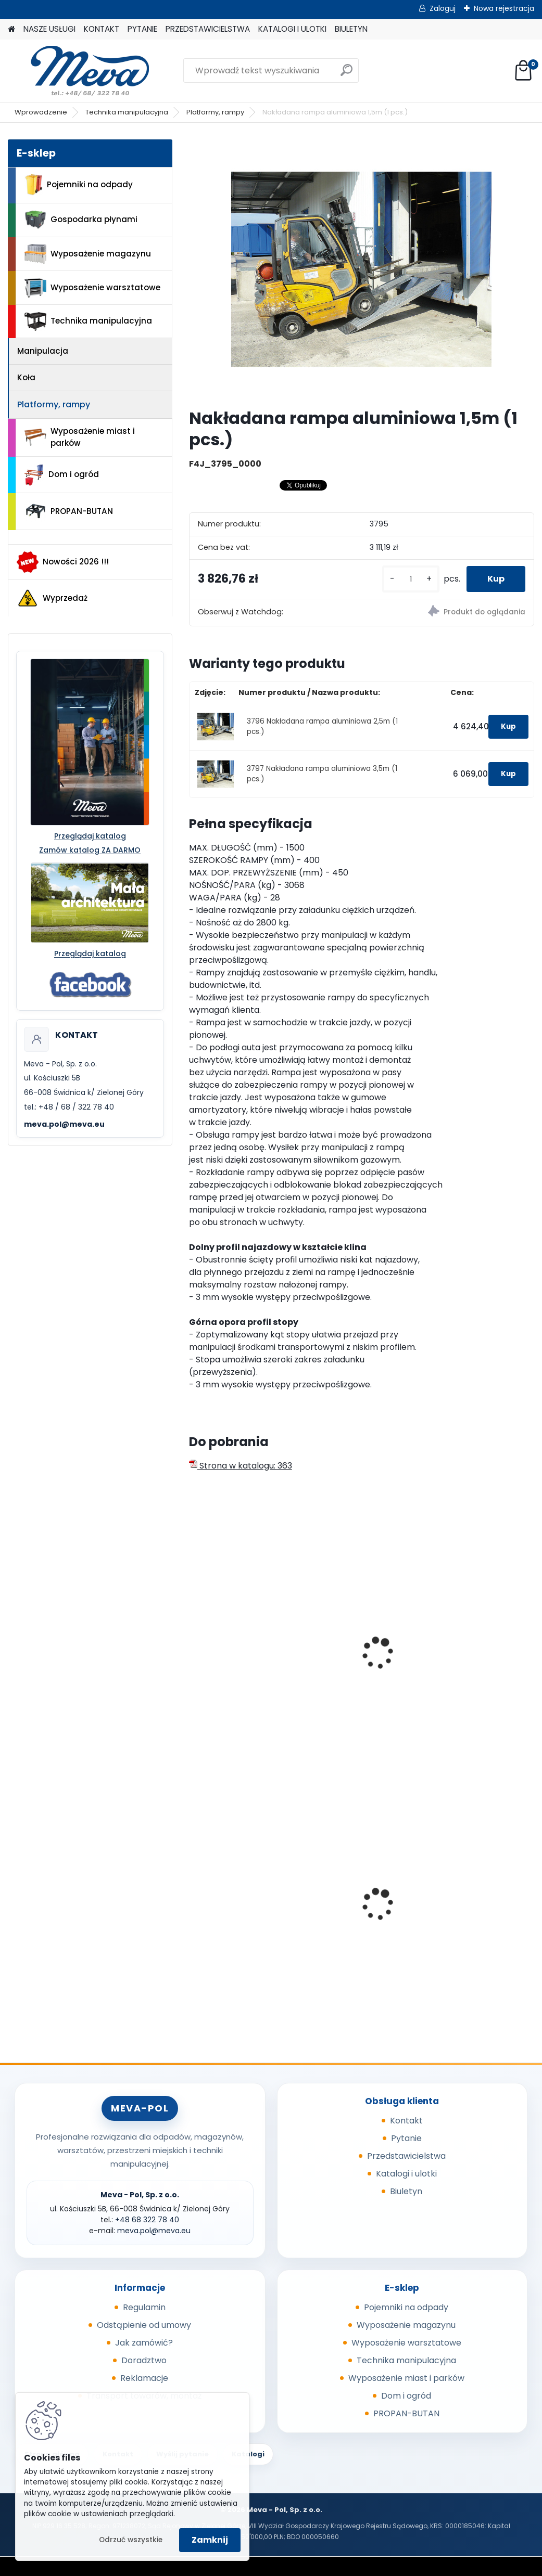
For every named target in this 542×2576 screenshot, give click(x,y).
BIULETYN (351, 28)
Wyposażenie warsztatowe (92, 288)
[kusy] (410, 579)
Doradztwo (144, 2360)
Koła (26, 377)
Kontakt (406, 2121)
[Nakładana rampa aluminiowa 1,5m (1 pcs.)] (361, 269)
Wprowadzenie (41, 112)
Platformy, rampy (215, 112)
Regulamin (144, 2307)
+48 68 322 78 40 (147, 2219)
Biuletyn (406, 2191)
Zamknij (210, 2540)
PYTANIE (142, 28)
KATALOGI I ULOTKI (292, 28)
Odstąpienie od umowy (144, 2325)
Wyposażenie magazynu (87, 254)
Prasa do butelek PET (356, 1904)
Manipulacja (42, 350)
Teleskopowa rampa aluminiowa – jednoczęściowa (238, 1657)
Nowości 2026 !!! (63, 561)
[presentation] (193, 1641)
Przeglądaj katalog (90, 836)
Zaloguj (443, 8)
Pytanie (406, 2138)
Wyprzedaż (52, 598)
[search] (346, 74)
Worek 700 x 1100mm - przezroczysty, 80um (475, 1896)
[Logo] (79, 71)
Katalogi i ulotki (406, 2174)
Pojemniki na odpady (78, 185)
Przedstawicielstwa (406, 2156)
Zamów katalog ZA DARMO (90, 850)
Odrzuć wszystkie (130, 2540)
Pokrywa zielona (229, 1904)
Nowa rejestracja (504, 8)
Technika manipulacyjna (126, 112)
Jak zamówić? (144, 2343)
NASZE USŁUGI (49, 28)
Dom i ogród (61, 475)
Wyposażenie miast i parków (79, 437)
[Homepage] (11, 29)
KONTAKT (101, 28)
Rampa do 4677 (464, 1647)
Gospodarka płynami (80, 219)
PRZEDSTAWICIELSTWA (208, 28)
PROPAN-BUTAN (68, 511)
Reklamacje (144, 2378)
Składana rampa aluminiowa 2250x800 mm (359, 1657)
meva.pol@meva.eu (64, 1124)
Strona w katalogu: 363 (240, 1466)
